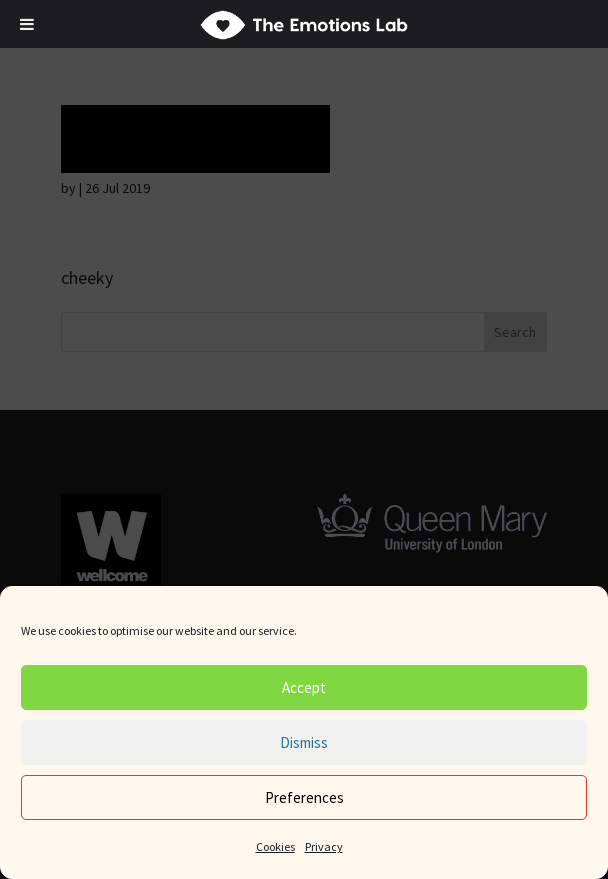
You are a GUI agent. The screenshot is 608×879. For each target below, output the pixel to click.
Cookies (275, 846)
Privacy (324, 846)
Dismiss (304, 742)
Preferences (304, 797)
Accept (304, 687)
